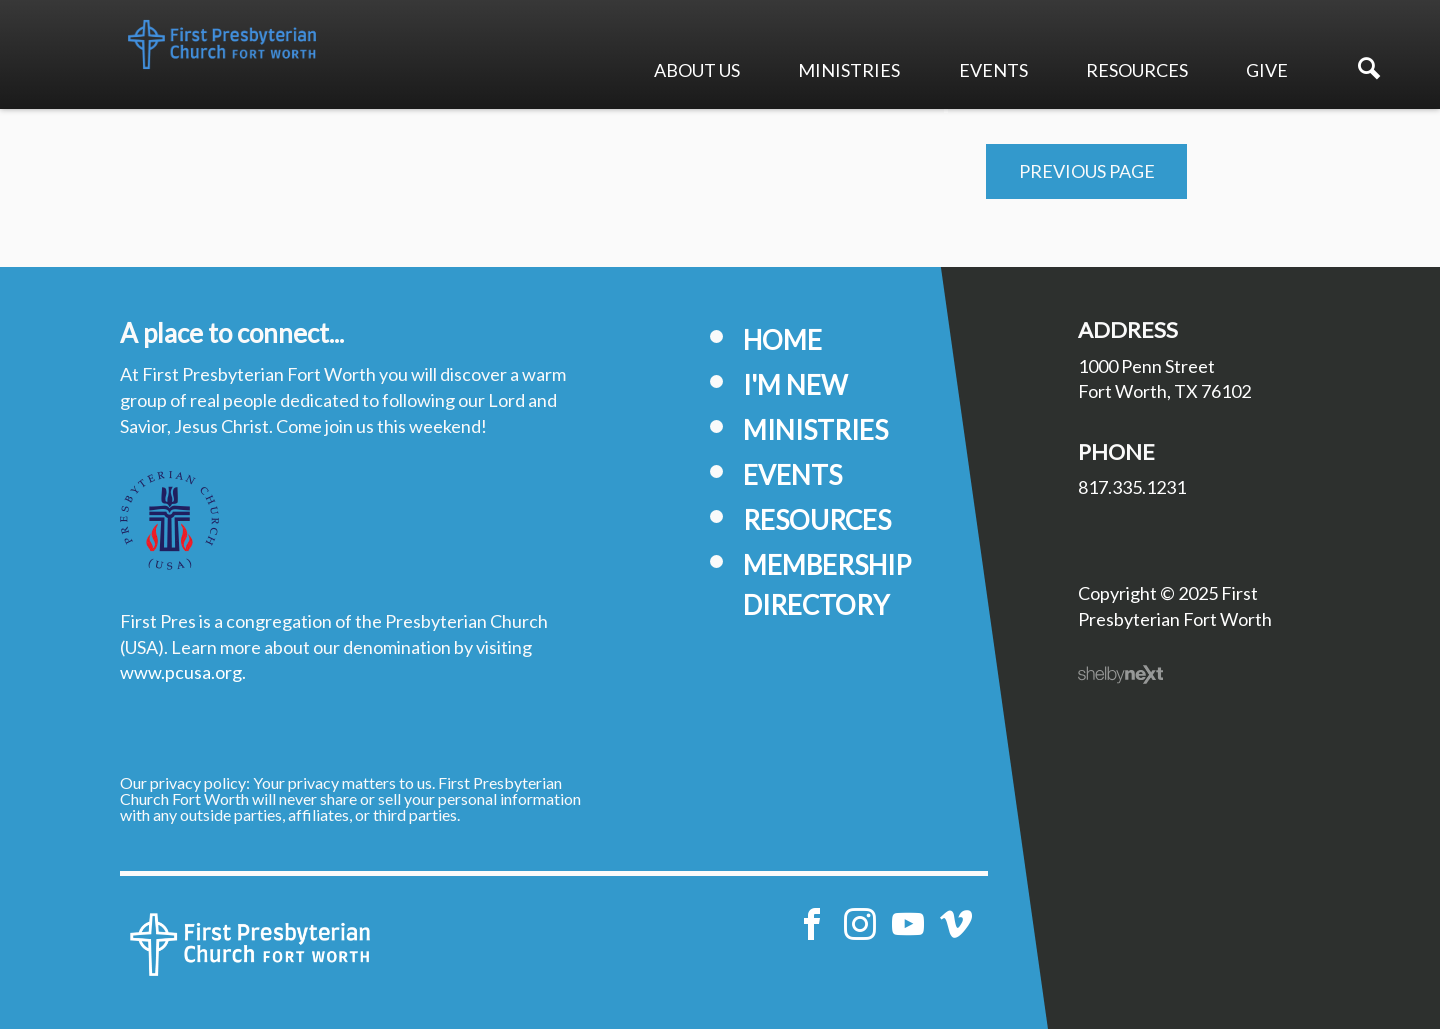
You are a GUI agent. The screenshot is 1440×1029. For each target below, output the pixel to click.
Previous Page (1087, 171)
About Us (697, 70)
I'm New (795, 385)
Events (993, 70)
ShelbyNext (1120, 675)
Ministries (849, 70)
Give (1267, 70)
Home (782, 340)
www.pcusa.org (181, 672)
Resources (1137, 70)
